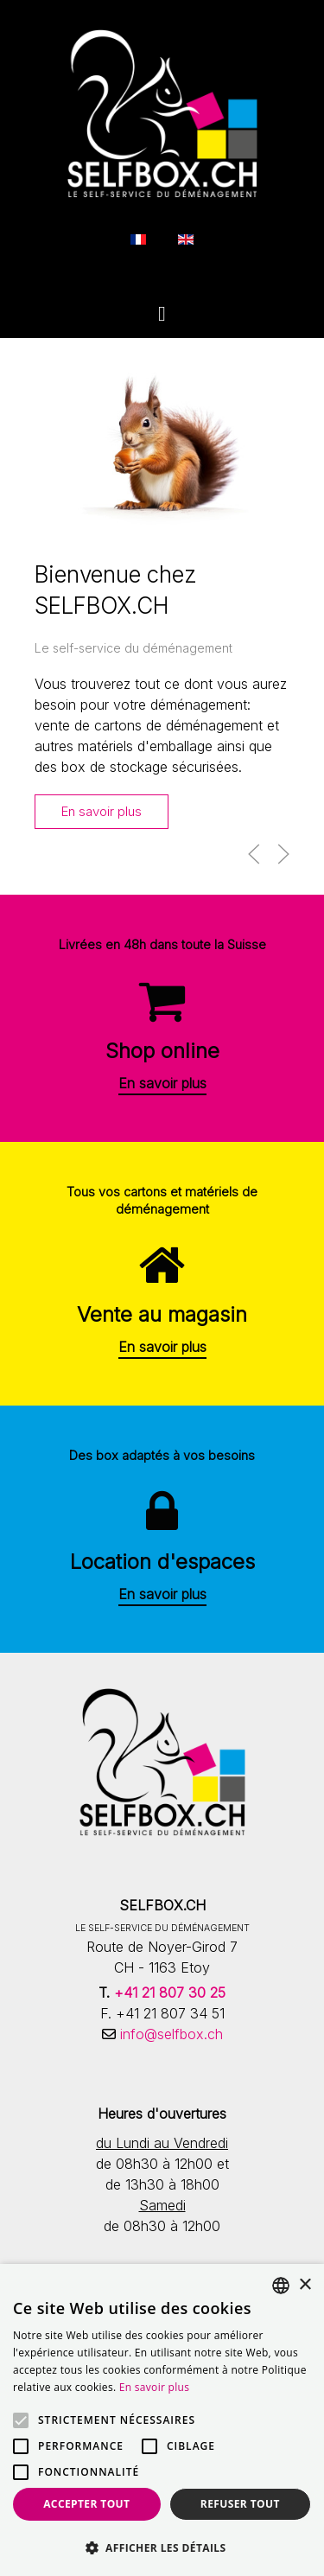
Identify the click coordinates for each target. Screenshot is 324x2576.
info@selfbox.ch (169, 2034)
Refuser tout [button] (240, 2503)
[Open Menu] (162, 313)
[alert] (162, 2420)
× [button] (304, 2285)
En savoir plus (101, 812)
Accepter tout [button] (86, 2503)
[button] (254, 854)
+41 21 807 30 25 (170, 1992)
